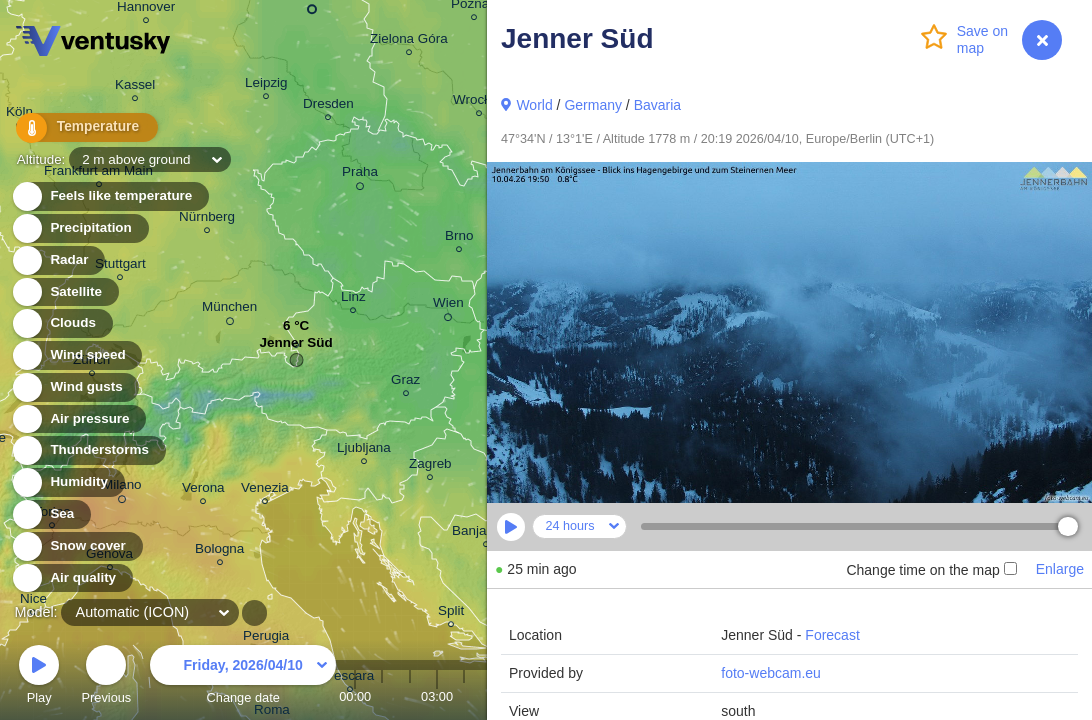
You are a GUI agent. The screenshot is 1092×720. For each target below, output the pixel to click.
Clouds (61, 323)
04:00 (464, 696)
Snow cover (76, 546)
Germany (593, 105)
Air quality (71, 578)
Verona (203, 490)
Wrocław (478, 102)
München (229, 310)
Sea (50, 514)
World (534, 105)
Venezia (265, 490)
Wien (448, 306)
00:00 (355, 696)
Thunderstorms (88, 450)
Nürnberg (207, 219)
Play (39, 677)
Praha (360, 175)
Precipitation (79, 228)
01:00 (382, 696)
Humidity (67, 482)
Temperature (79, 129)
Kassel (135, 87)
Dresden (328, 106)
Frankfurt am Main (98, 173)
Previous (106, 677)
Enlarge (1060, 569)
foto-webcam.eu (771, 673)
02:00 (410, 696)
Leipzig (266, 85)
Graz (405, 382)
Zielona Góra (409, 41)
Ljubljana (364, 450)
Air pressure (78, 419)
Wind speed (76, 355)
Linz (353, 299)
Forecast (832, 635)
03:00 (437, 696)
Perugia (266, 638)
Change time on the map (931, 570)
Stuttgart (120, 266)
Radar (58, 260)
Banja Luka (485, 533)
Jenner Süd (296, 347)
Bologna (219, 551)
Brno (459, 238)
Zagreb (430, 466)
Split (451, 613)
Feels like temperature (109, 196)
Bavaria (657, 105)
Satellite (64, 292)
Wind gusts (75, 387)
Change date (243, 677)
